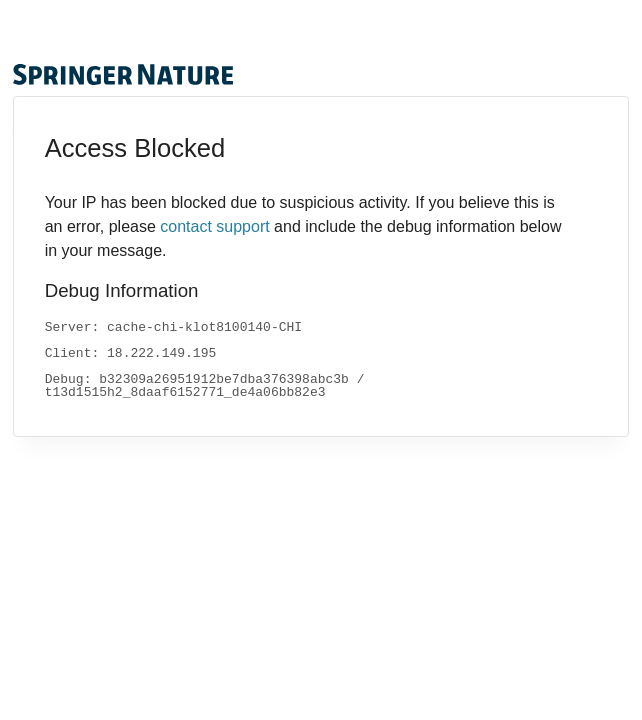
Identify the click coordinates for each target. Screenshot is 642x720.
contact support (214, 226)
